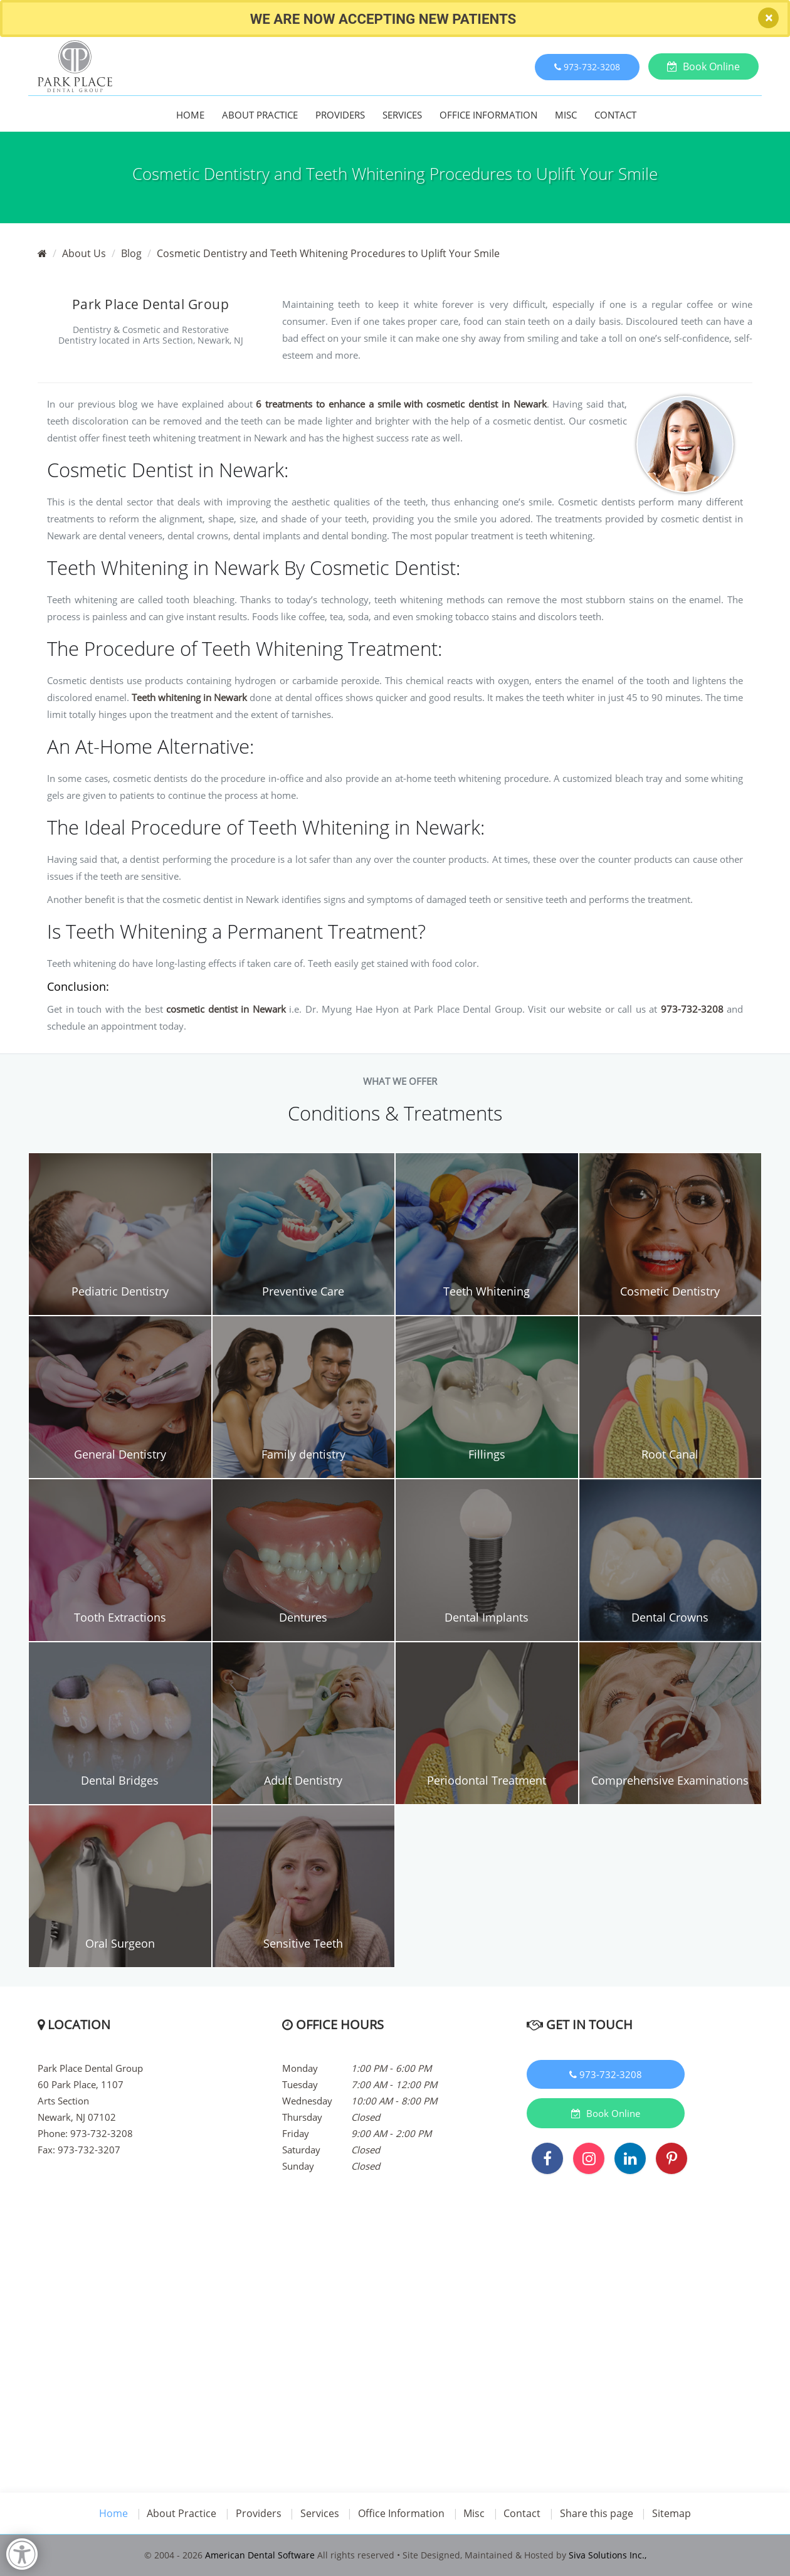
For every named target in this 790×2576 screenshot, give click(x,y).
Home (190, 114)
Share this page (598, 2513)
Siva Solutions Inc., (607, 2555)
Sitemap (673, 2513)
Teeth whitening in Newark (189, 697)
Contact (615, 114)
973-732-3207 (89, 2149)
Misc (566, 114)
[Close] (768, 18)
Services (402, 114)
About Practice (260, 114)
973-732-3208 (692, 1009)
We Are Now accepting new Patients (383, 19)
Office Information (488, 114)
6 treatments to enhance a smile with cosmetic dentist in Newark (401, 404)
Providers (340, 114)
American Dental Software (261, 2555)
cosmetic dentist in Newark (226, 1009)
